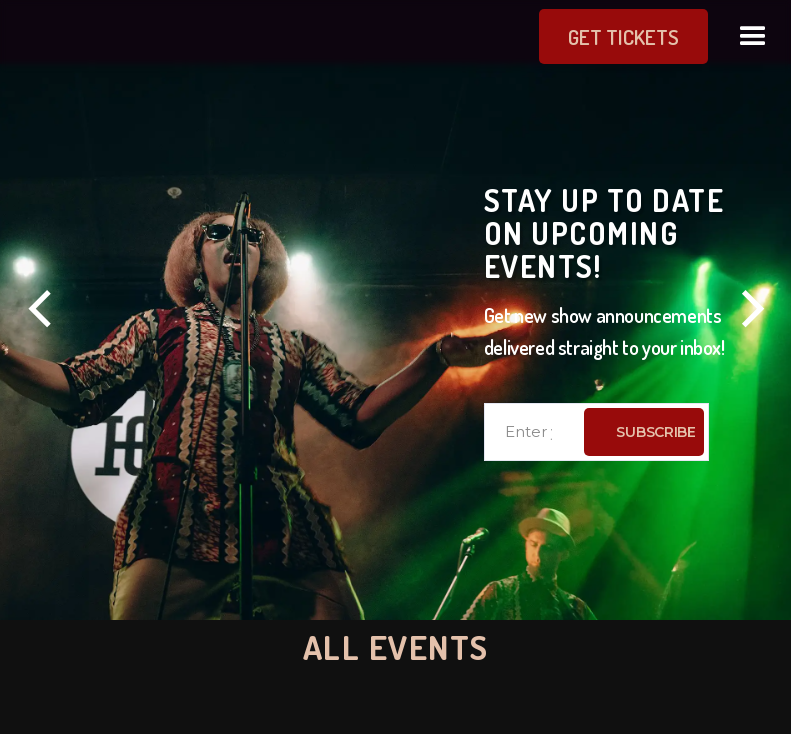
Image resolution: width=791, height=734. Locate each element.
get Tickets (584, 36)
